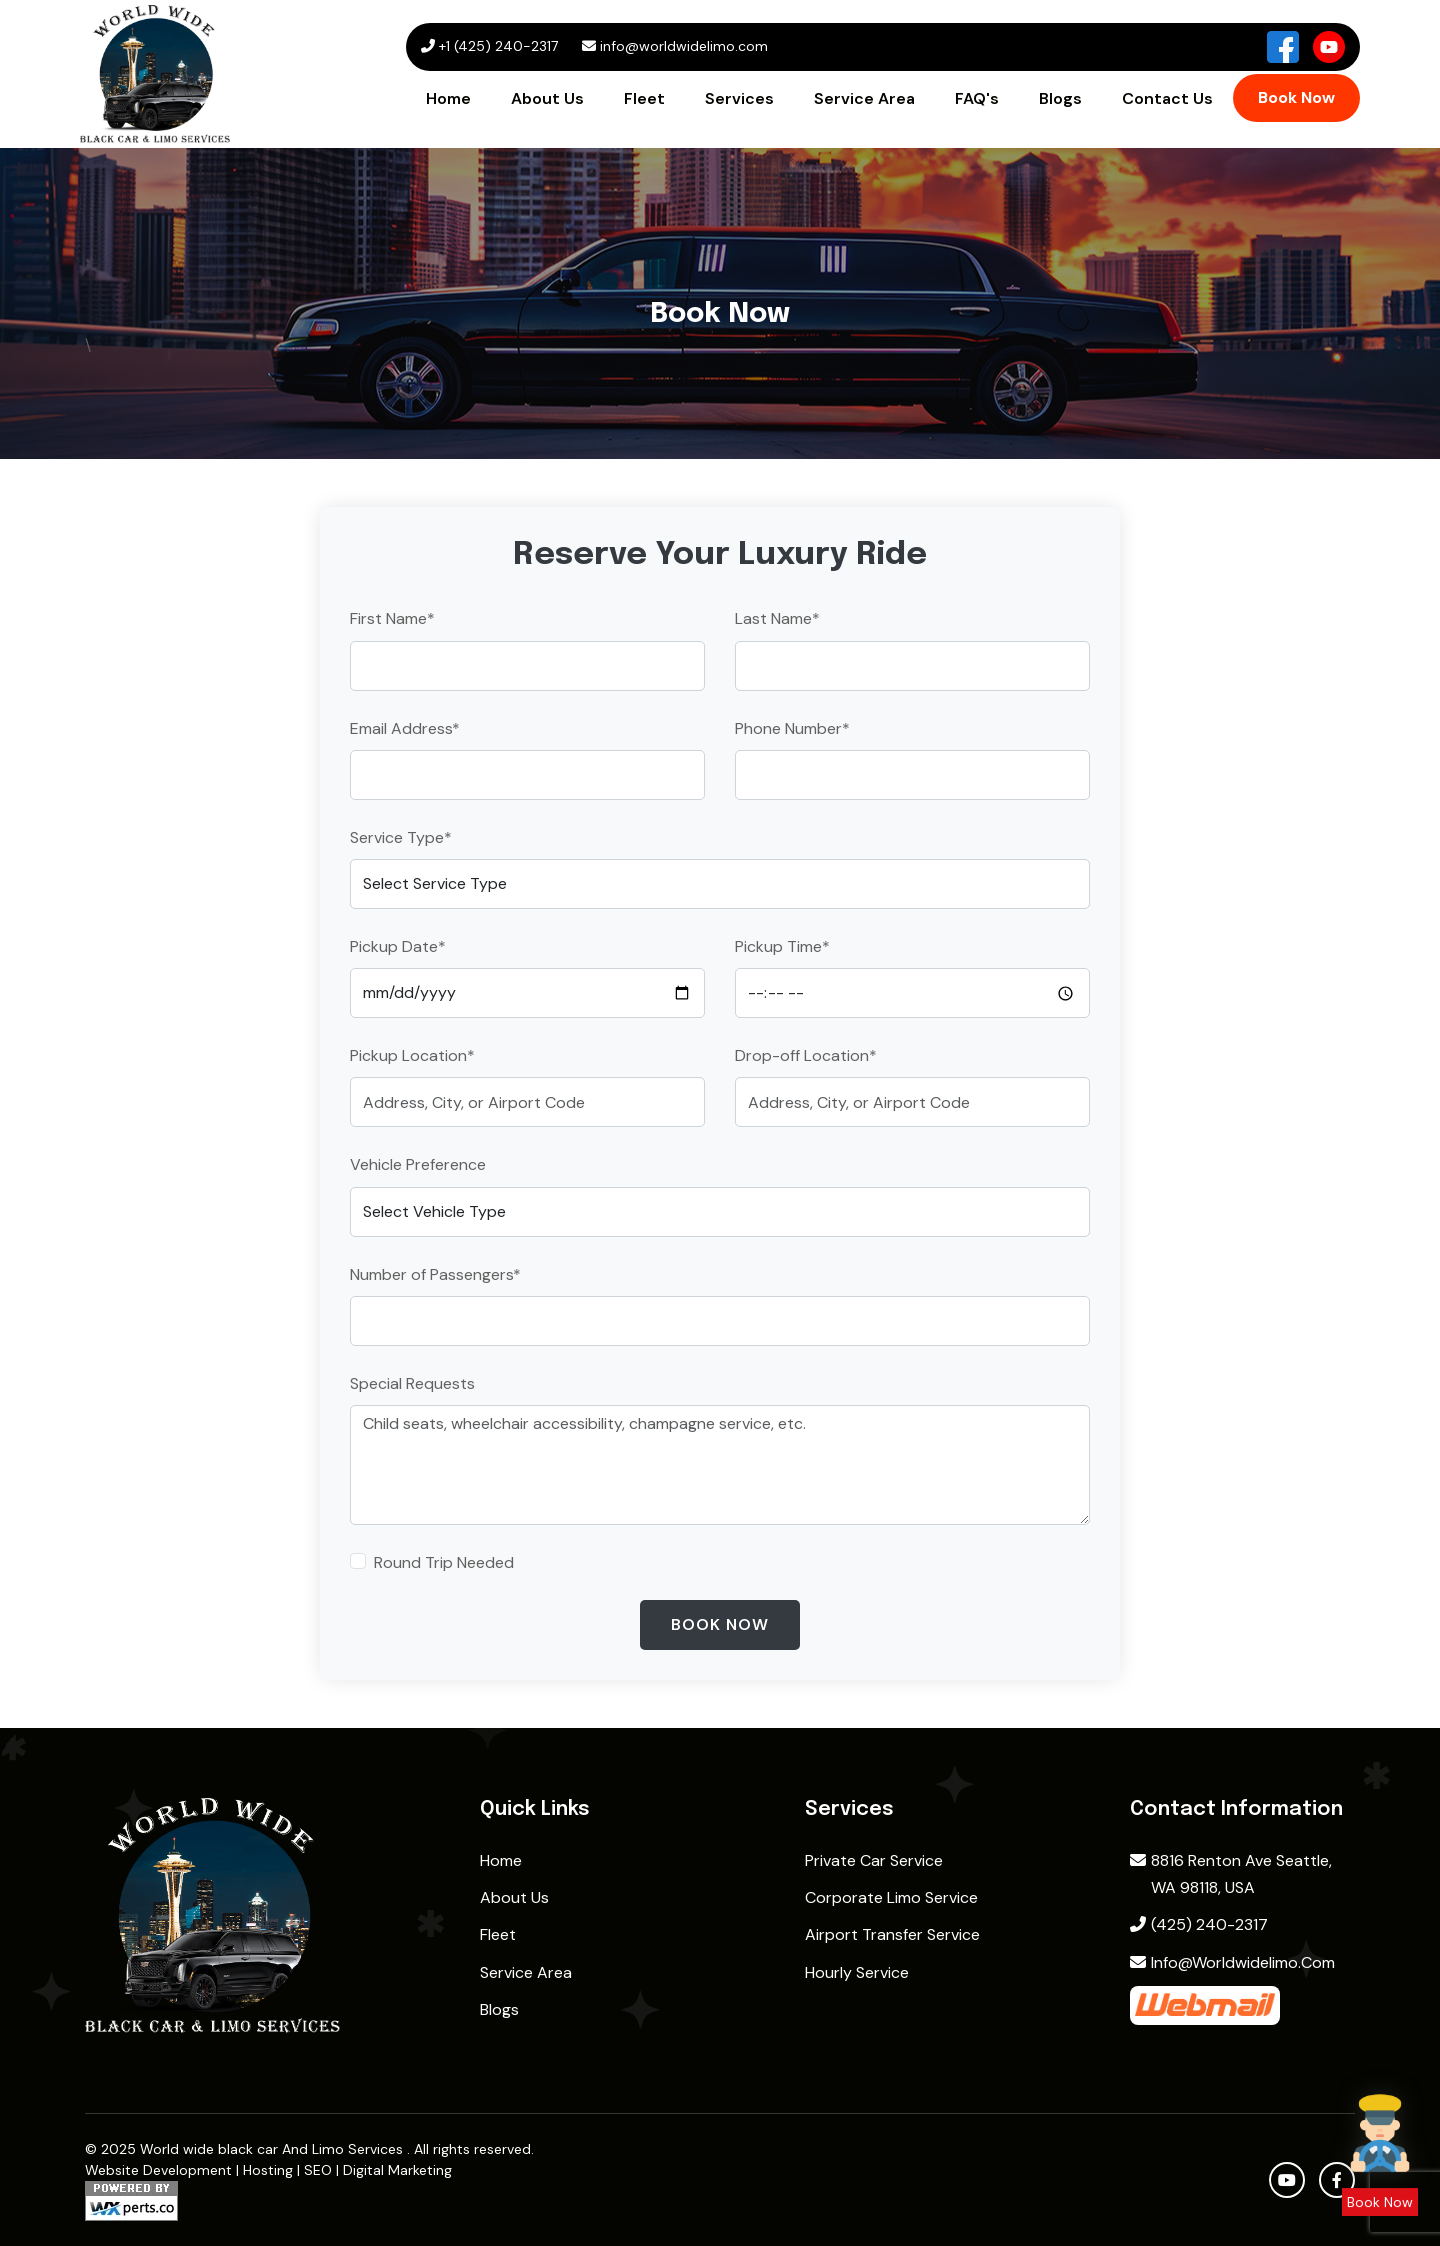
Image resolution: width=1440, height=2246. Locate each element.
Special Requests (412, 1383)
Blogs (1060, 98)
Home (448, 98)
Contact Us (1167, 98)
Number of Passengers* (435, 1274)
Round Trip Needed (444, 1562)
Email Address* (405, 728)
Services (739, 98)
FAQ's (977, 98)
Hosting (268, 2170)
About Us (547, 98)
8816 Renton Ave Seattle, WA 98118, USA (1231, 1874)
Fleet (644, 98)
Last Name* (777, 618)
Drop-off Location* (806, 1055)
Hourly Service (857, 1972)
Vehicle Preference (418, 1164)
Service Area (864, 98)
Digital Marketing (397, 2170)
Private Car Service (874, 1860)
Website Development (158, 2170)
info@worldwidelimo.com (1232, 1962)
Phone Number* (792, 728)
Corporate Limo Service (891, 1897)
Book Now (1296, 97)
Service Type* (401, 837)
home (501, 1860)
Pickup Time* (782, 946)
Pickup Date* (398, 946)
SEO (318, 2170)
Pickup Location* (412, 1055)
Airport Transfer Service (892, 1934)
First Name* (392, 618)
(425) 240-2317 (1199, 1924)
